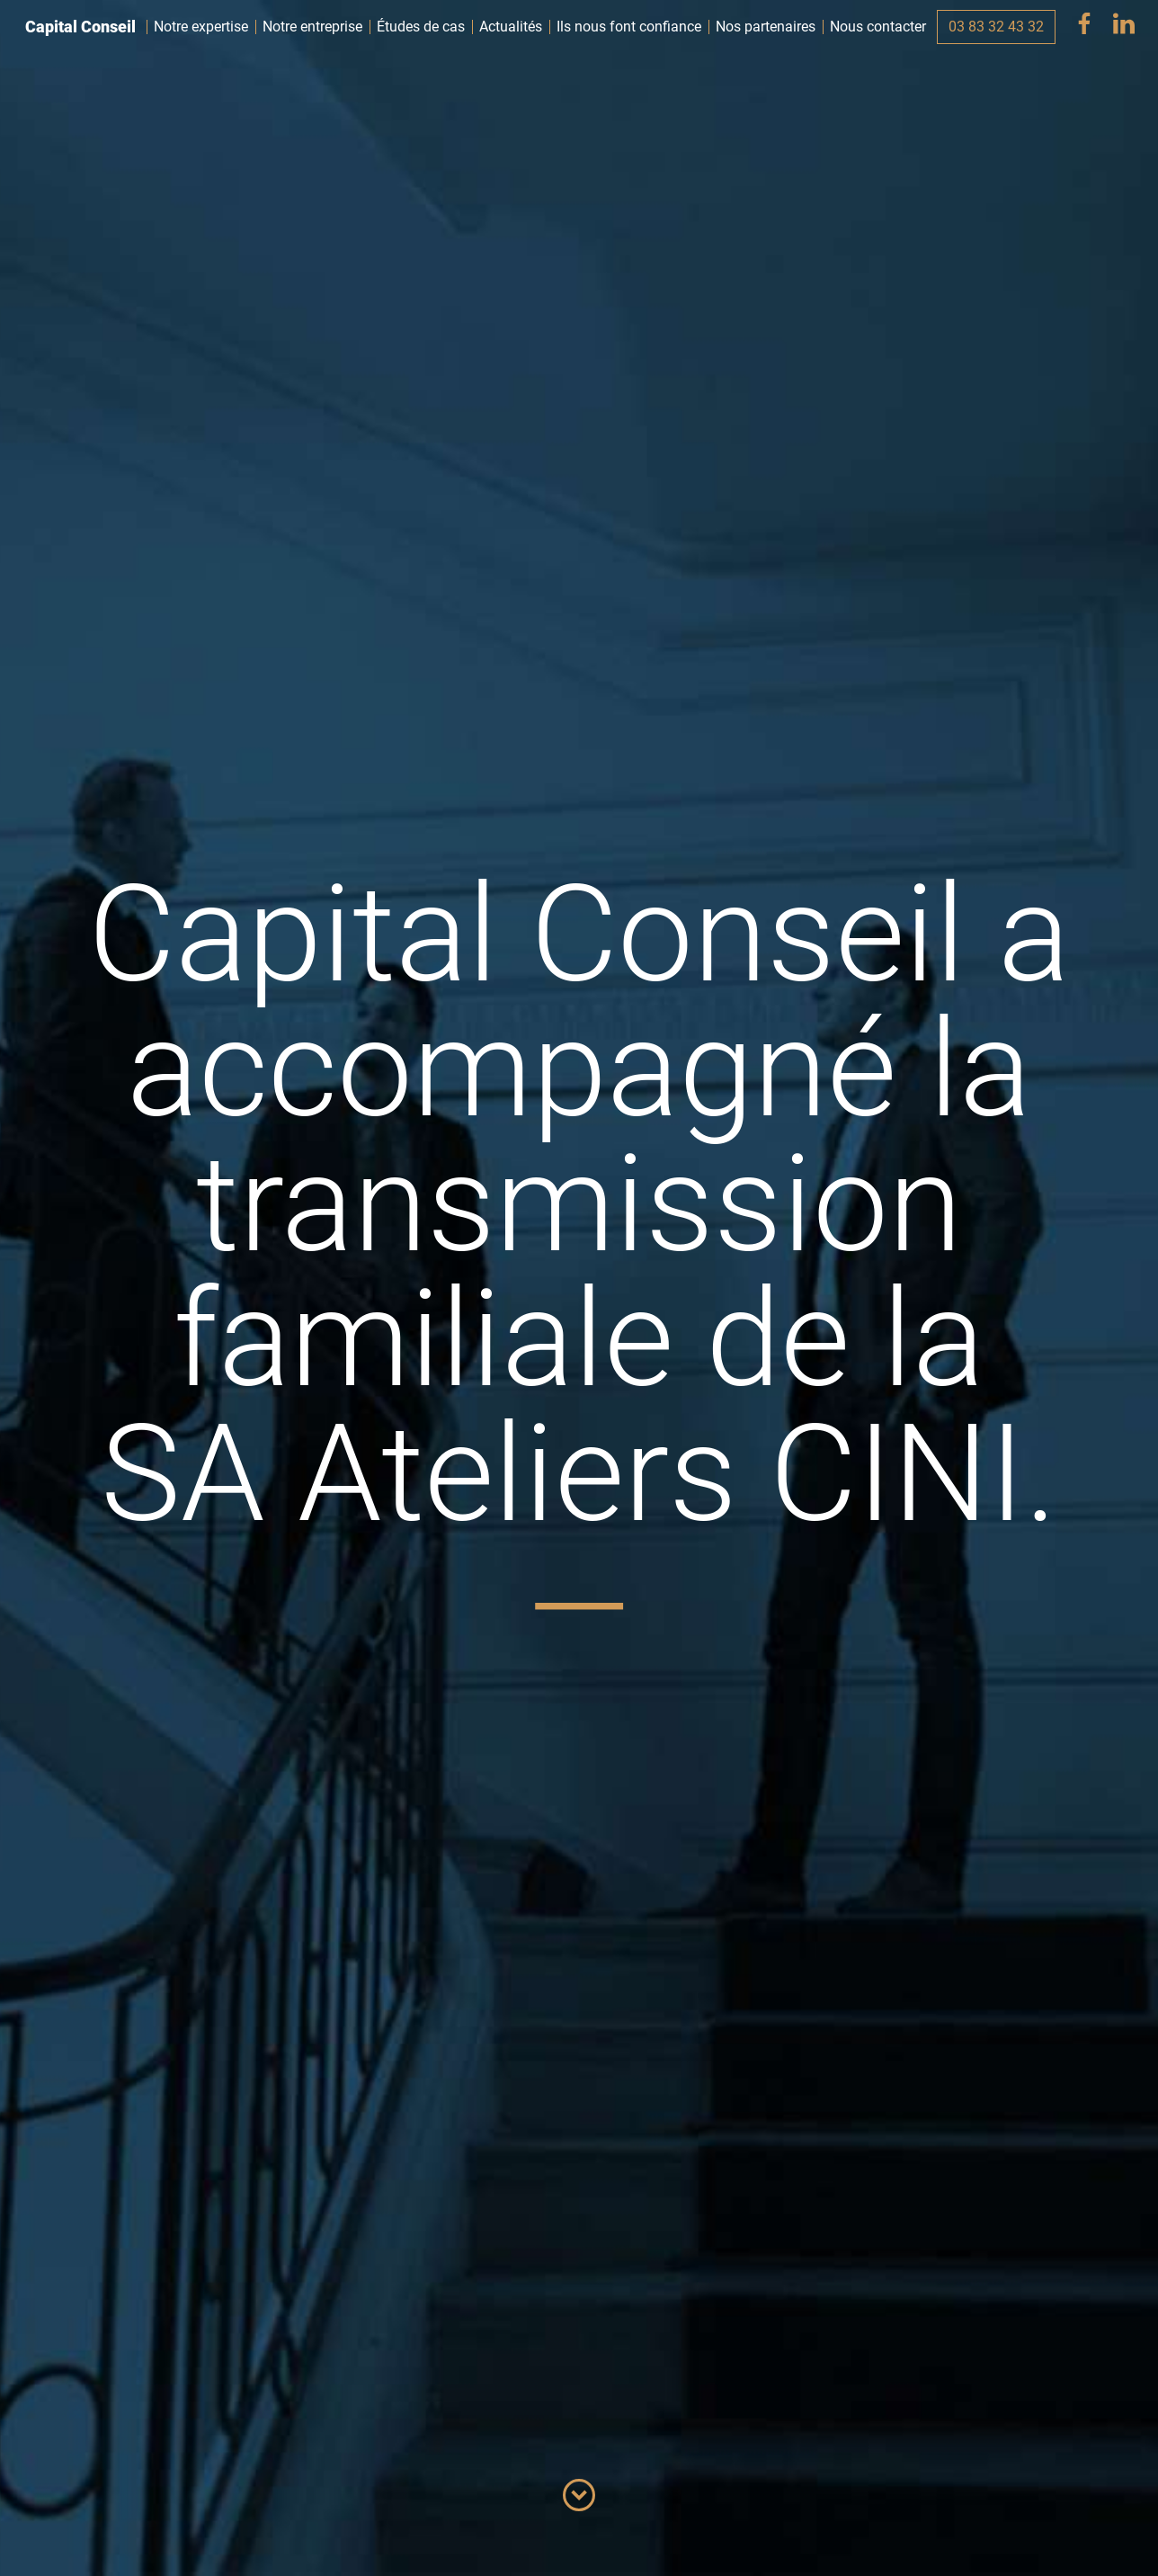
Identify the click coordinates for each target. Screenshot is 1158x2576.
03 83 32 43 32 (996, 26)
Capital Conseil (80, 26)
